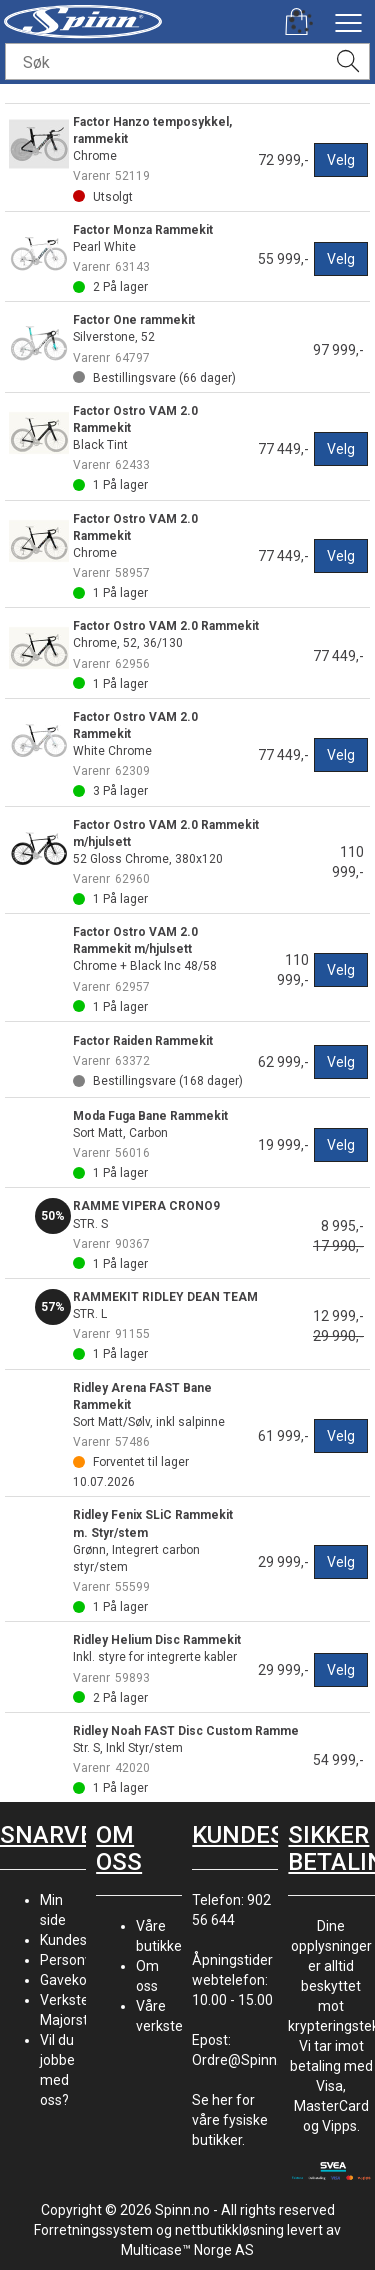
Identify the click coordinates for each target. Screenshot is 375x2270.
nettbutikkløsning (229, 2230)
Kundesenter (80, 1940)
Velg (341, 160)
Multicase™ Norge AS (187, 2250)
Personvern (76, 1960)
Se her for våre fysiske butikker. (230, 2120)
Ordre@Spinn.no (244, 2060)
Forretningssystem (93, 2230)
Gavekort (68, 1980)
